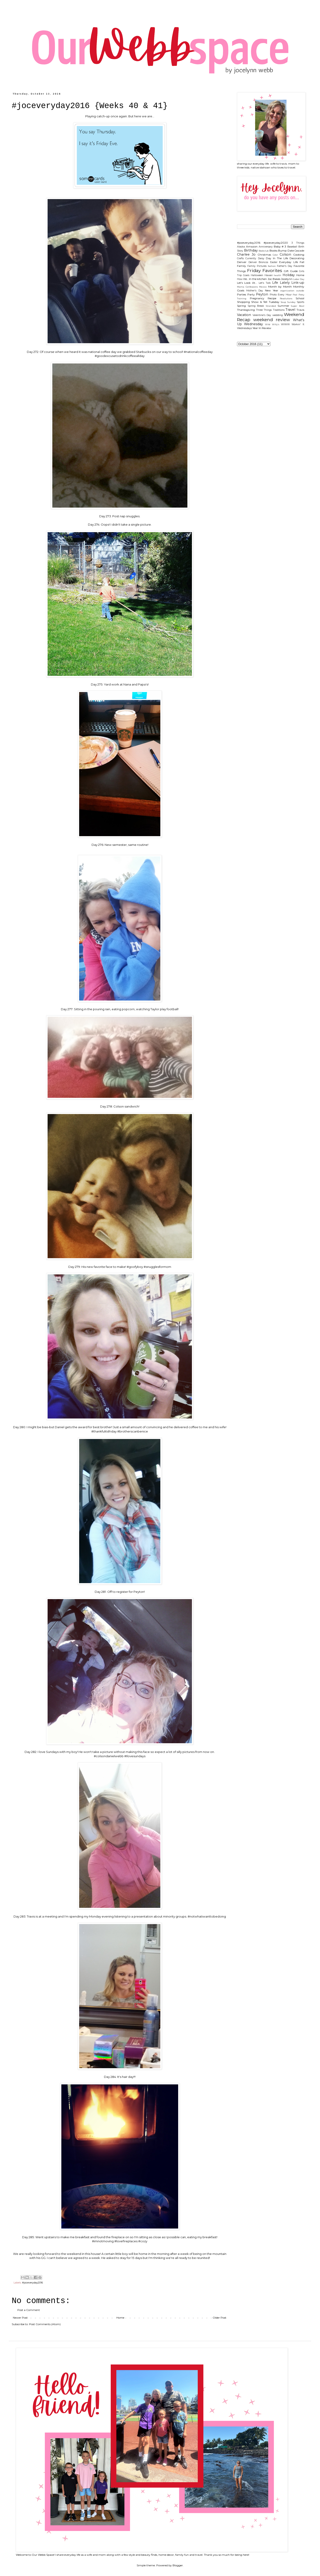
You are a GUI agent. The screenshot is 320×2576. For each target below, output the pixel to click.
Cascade (299, 250)
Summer (283, 305)
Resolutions (286, 298)
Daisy (261, 258)
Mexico (263, 287)
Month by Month (280, 286)
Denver (241, 262)
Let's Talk (265, 282)
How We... (242, 279)
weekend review (271, 319)
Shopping (243, 302)
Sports (300, 302)
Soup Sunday (288, 302)
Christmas (264, 254)
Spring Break (256, 305)
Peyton (262, 294)
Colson (285, 254)
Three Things (264, 310)
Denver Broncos (258, 262)
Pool (295, 294)
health (277, 275)
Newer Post (20, 2317)
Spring (241, 305)
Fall (302, 262)
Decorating (297, 258)
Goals (246, 275)
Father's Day (284, 266)
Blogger (178, 2565)
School (300, 298)
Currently (250, 258)
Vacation (244, 315)
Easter (273, 262)
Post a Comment (28, 2310)
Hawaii (269, 275)
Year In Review (262, 328)
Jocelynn (286, 279)
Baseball (292, 246)
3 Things (297, 242)
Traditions (279, 310)
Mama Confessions (247, 287)
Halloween (257, 275)
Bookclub (264, 251)
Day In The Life (277, 258)
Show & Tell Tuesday (265, 302)
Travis (300, 309)
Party (251, 294)
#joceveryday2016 (32, 2282)
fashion (272, 266)
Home (120, 2317)
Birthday (251, 250)
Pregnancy (257, 298)
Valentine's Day (262, 315)
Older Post (219, 2317)
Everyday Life (288, 262)
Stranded (271, 306)
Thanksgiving (246, 309)
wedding (277, 315)
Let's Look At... (247, 282)
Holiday (289, 275)
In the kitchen (258, 279)
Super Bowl (297, 306)
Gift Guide (291, 271)
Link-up (297, 283)
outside (300, 290)
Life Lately (281, 283)
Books (273, 250)
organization (287, 290)
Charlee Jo (246, 254)
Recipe (272, 298)
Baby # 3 (280, 246)
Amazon (252, 246)
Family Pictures (257, 266)
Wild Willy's (272, 324)
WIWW (285, 324)
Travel (290, 310)
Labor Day (298, 279)
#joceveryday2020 (276, 242)
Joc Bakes (274, 279)
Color (275, 255)
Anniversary (266, 246)
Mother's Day (254, 290)
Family (241, 266)
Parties (241, 294)
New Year (271, 290)
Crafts (240, 258)
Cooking (298, 254)
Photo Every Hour (281, 294)
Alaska (241, 246)
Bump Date (286, 250)
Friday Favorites (264, 270)
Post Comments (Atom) (45, 2324)
